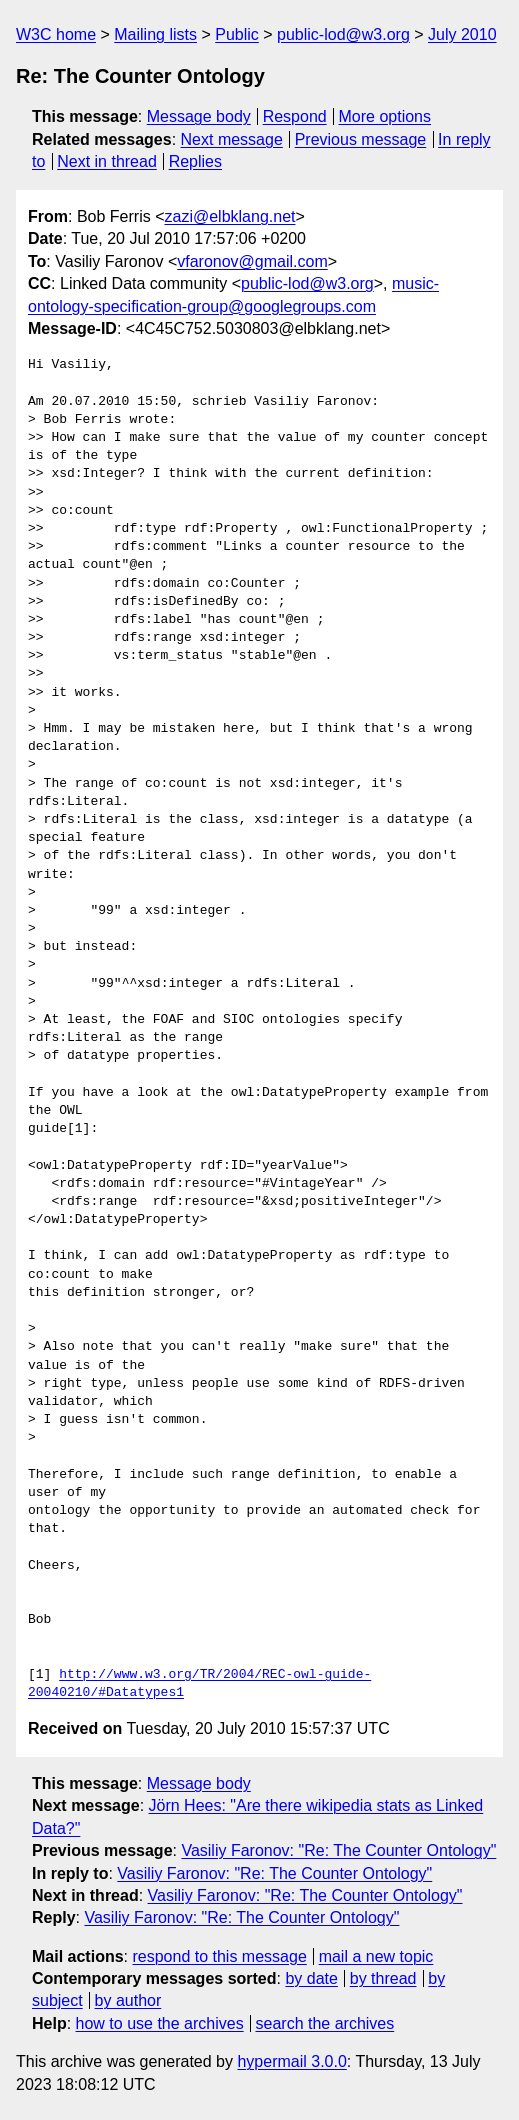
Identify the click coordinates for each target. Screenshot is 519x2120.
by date (311, 1978)
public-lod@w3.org (343, 34)
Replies (195, 161)
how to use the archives (160, 2023)
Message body (199, 116)
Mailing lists (155, 34)
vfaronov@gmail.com (252, 261)
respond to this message (219, 1956)
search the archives (325, 2023)
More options (385, 116)
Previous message (361, 139)
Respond (295, 116)
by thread (383, 1978)
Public (237, 34)
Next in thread (107, 161)
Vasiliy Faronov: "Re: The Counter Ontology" (338, 1850)
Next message (232, 139)
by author (128, 2000)
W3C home (56, 34)
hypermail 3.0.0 (291, 2061)
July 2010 (462, 34)
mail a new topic (376, 1956)
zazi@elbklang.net (229, 216)
